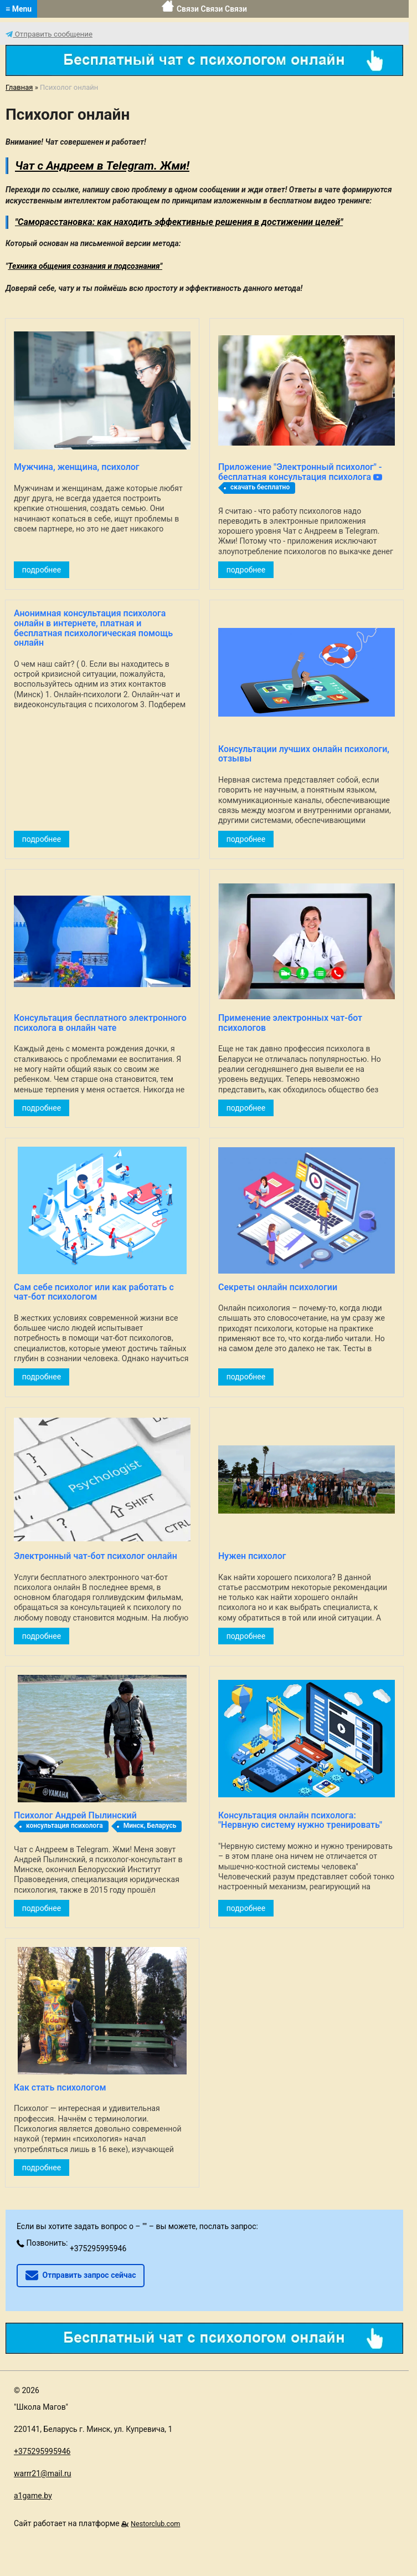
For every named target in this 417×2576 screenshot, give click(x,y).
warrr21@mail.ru (42, 2473)
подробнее (41, 569)
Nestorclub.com (155, 2523)
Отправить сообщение (49, 34)
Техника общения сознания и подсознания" (85, 266)
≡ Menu (19, 8)
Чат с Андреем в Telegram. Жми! (102, 165)
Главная (19, 87)
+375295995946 (98, 2248)
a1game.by (33, 2495)
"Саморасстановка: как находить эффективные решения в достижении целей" (179, 222)
